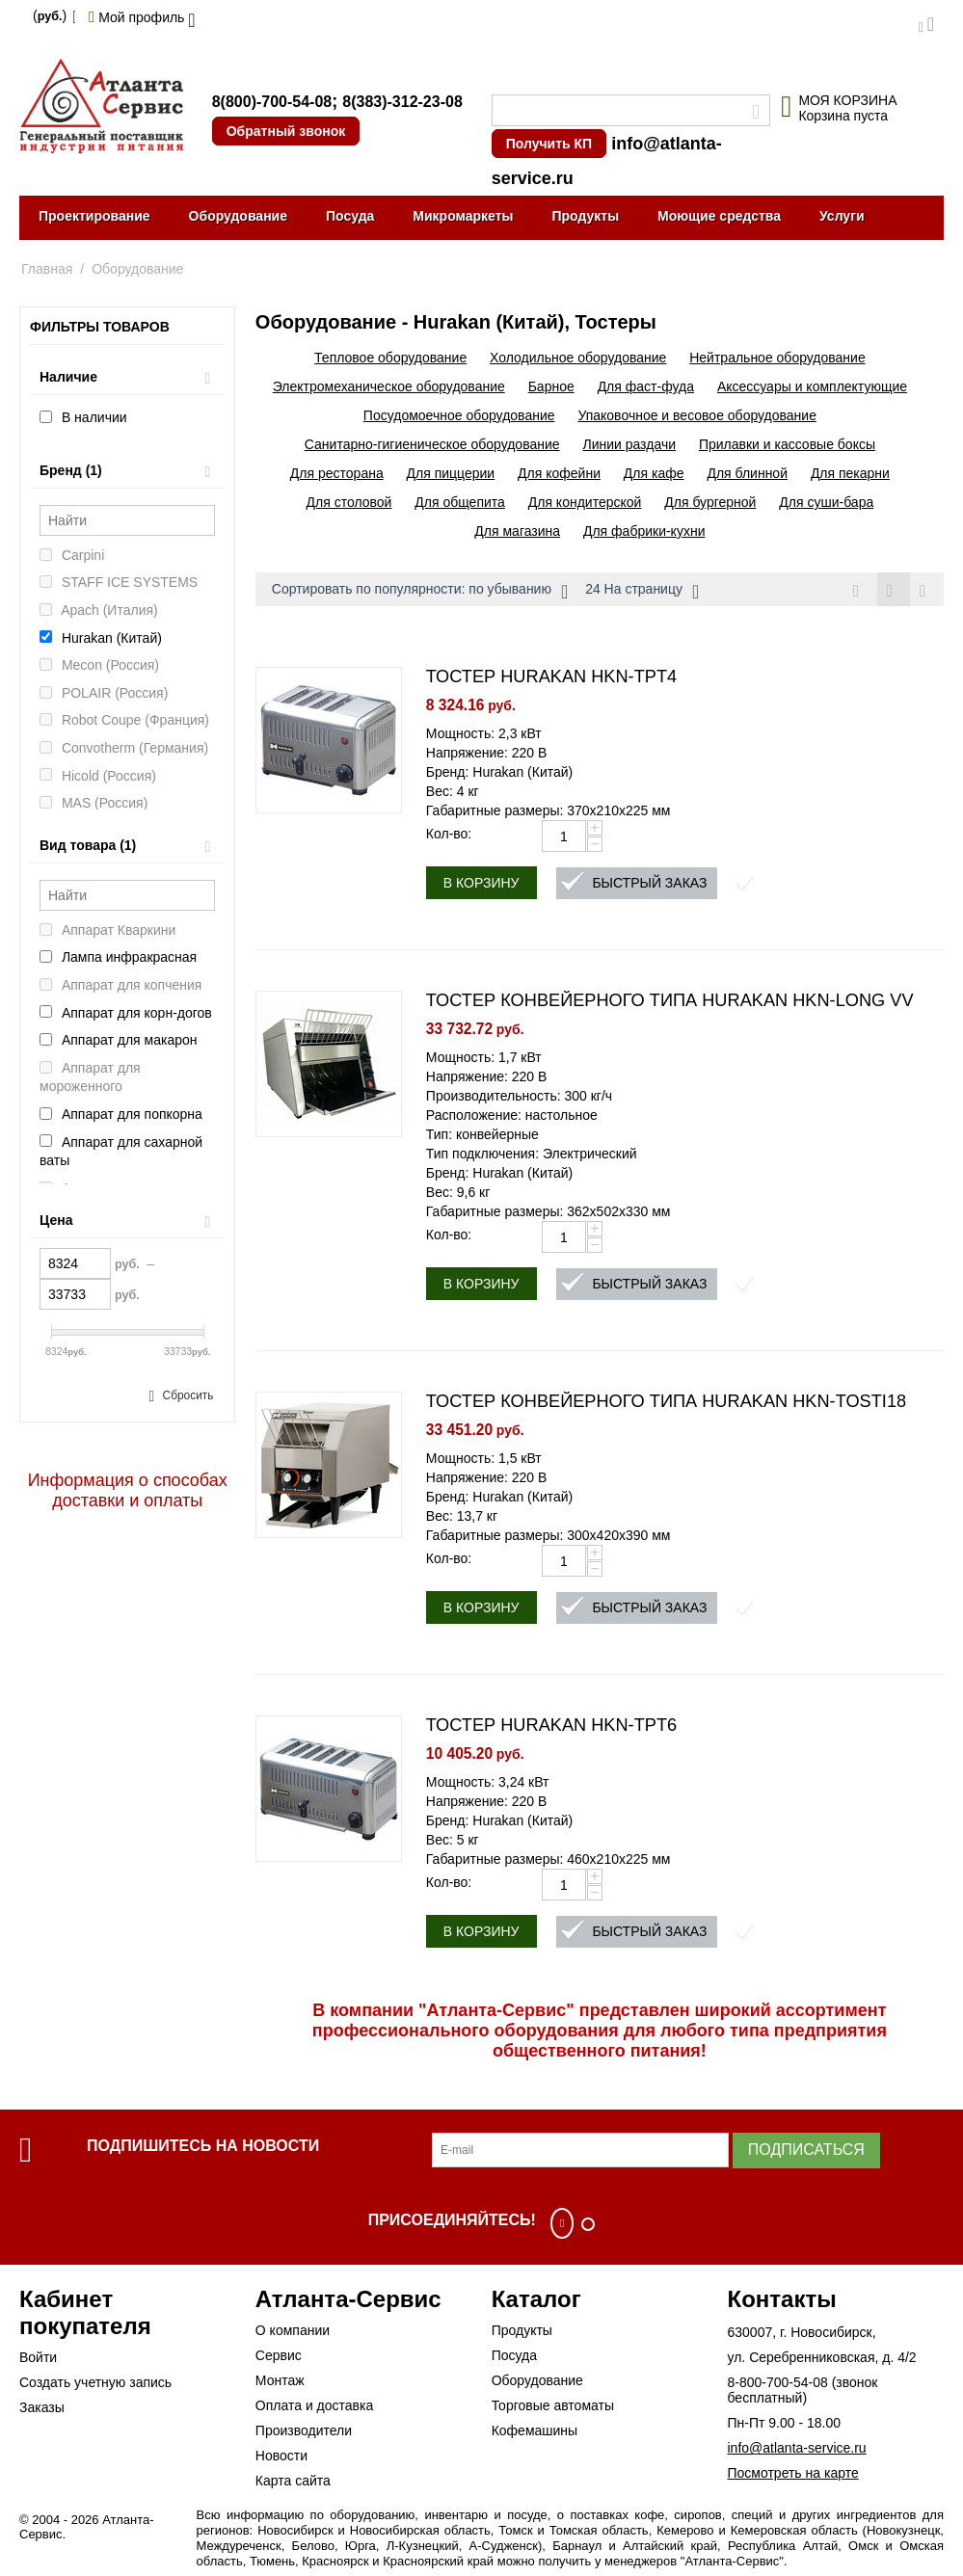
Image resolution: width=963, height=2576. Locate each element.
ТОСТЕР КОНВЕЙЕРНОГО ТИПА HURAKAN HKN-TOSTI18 (666, 1403)
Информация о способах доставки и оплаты (127, 1490)
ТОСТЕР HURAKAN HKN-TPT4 (551, 678)
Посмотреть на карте (792, 2475)
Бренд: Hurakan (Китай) (499, 774)
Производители (303, 2432)
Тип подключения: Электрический (531, 1155)
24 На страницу (642, 591)
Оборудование (238, 216)
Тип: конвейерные (482, 1136)
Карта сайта (293, 2482)
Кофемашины (535, 2432)
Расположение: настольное (512, 1117)
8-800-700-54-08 (777, 2384)
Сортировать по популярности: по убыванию (420, 591)
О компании (292, 2332)
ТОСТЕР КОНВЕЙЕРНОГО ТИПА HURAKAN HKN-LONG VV (670, 1002)
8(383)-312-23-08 (402, 101)
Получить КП (549, 143)
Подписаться (806, 2151)
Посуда (350, 216)
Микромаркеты (463, 216)
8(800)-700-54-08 (272, 101)
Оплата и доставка (314, 2407)
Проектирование (94, 216)
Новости (281, 2457)
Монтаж (280, 2382)
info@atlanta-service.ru (796, 2449)
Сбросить (188, 1395)
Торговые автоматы (553, 2407)
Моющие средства (719, 216)
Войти (38, 2359)
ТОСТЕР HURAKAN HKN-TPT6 (551, 1727)
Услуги (842, 216)
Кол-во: (448, 835)
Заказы (42, 2409)
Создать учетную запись (95, 2384)
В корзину (481, 884)
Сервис (278, 2357)
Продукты (585, 216)
